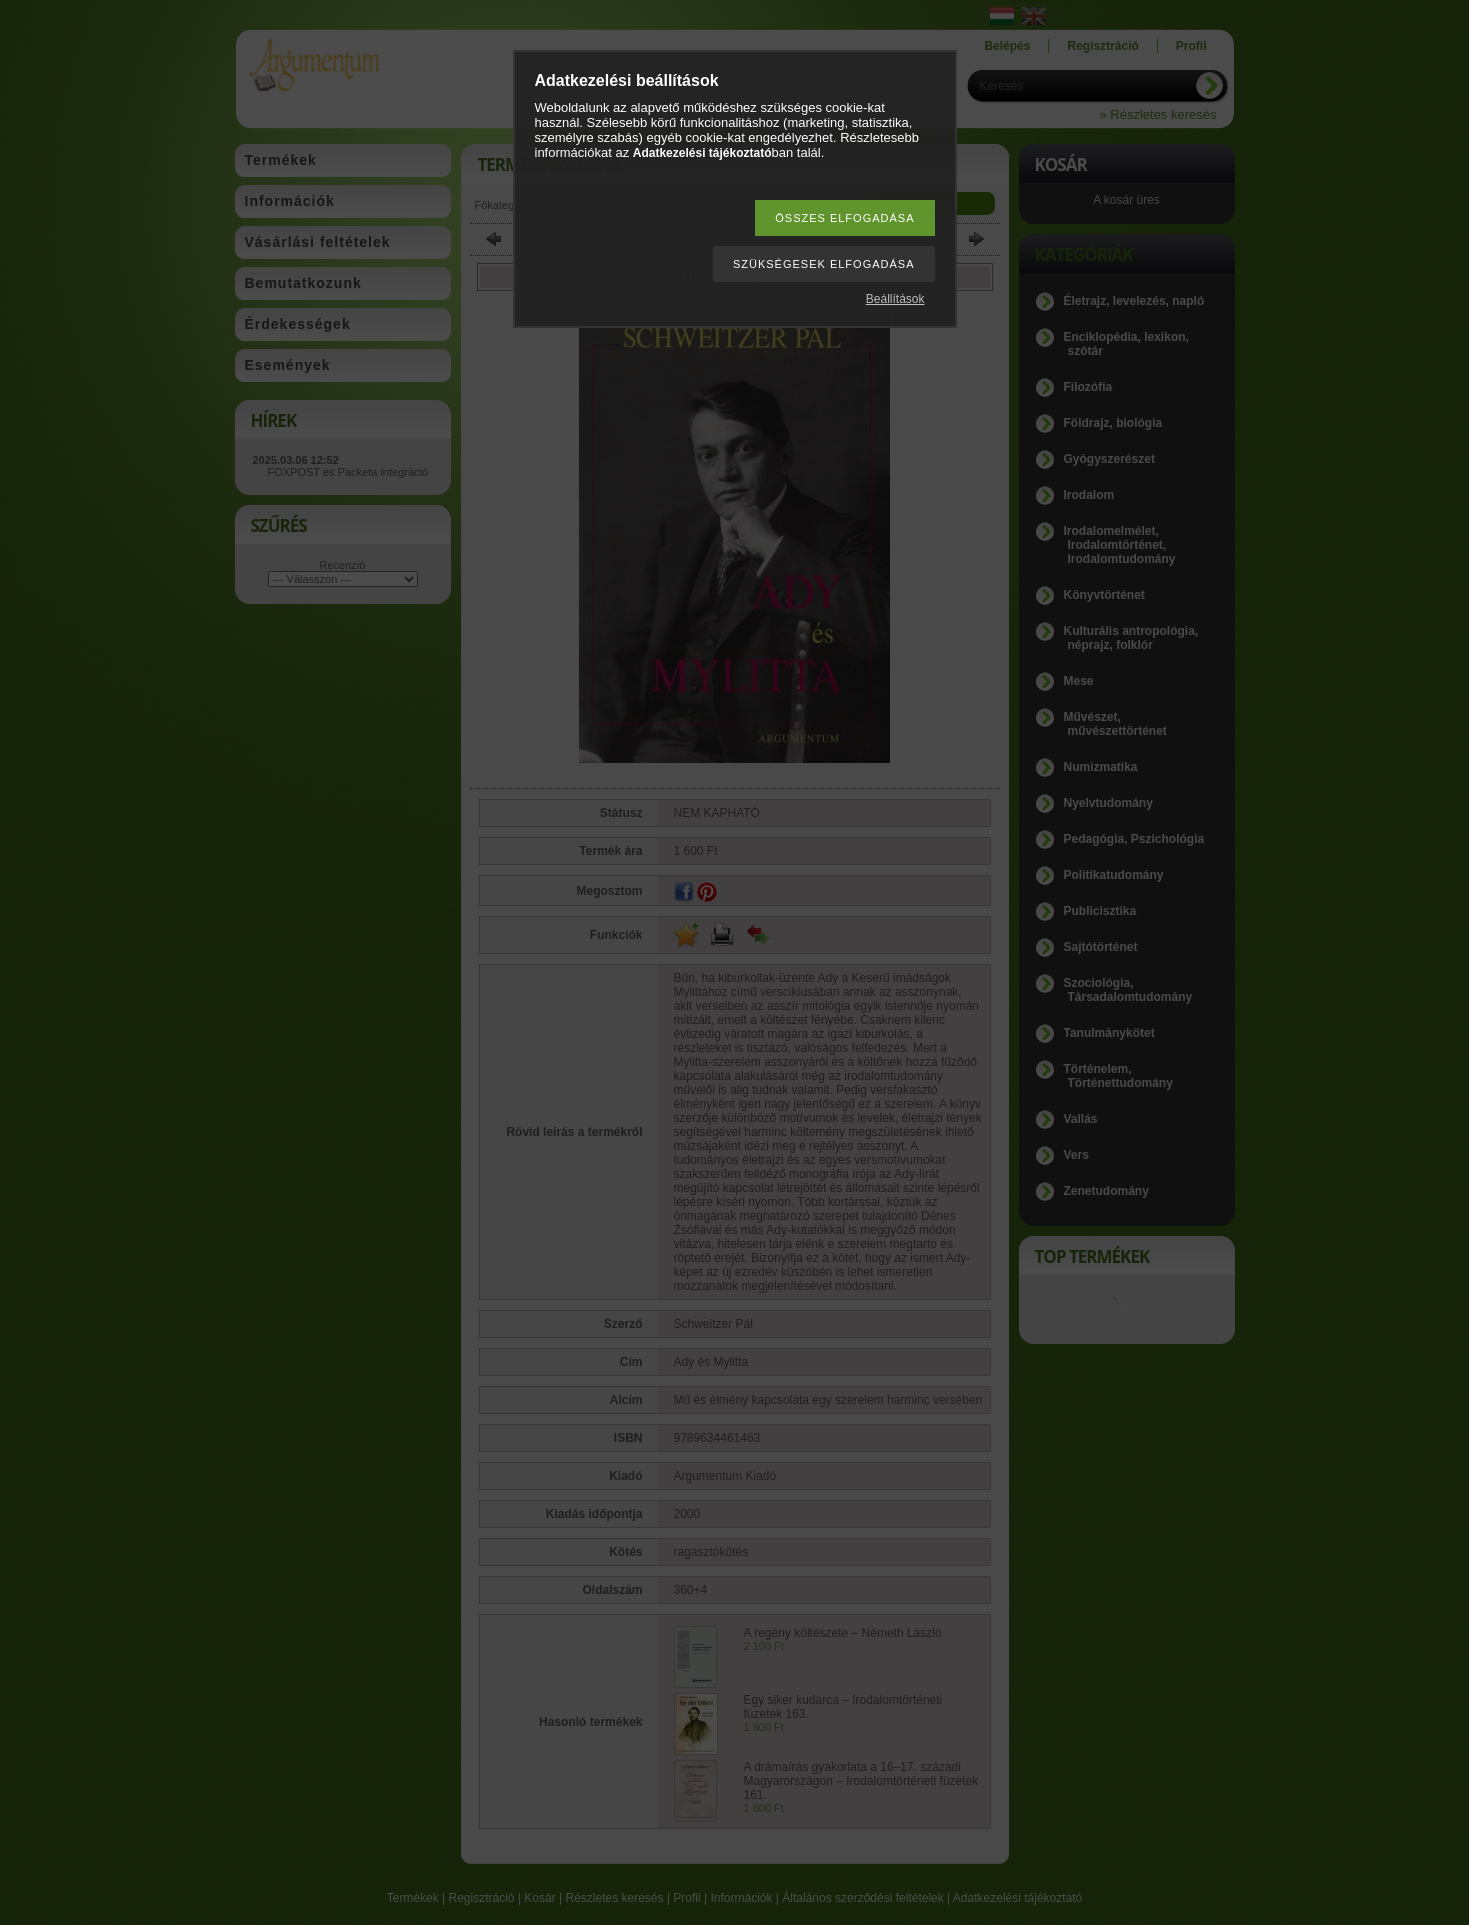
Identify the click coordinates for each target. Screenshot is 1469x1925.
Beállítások (895, 299)
